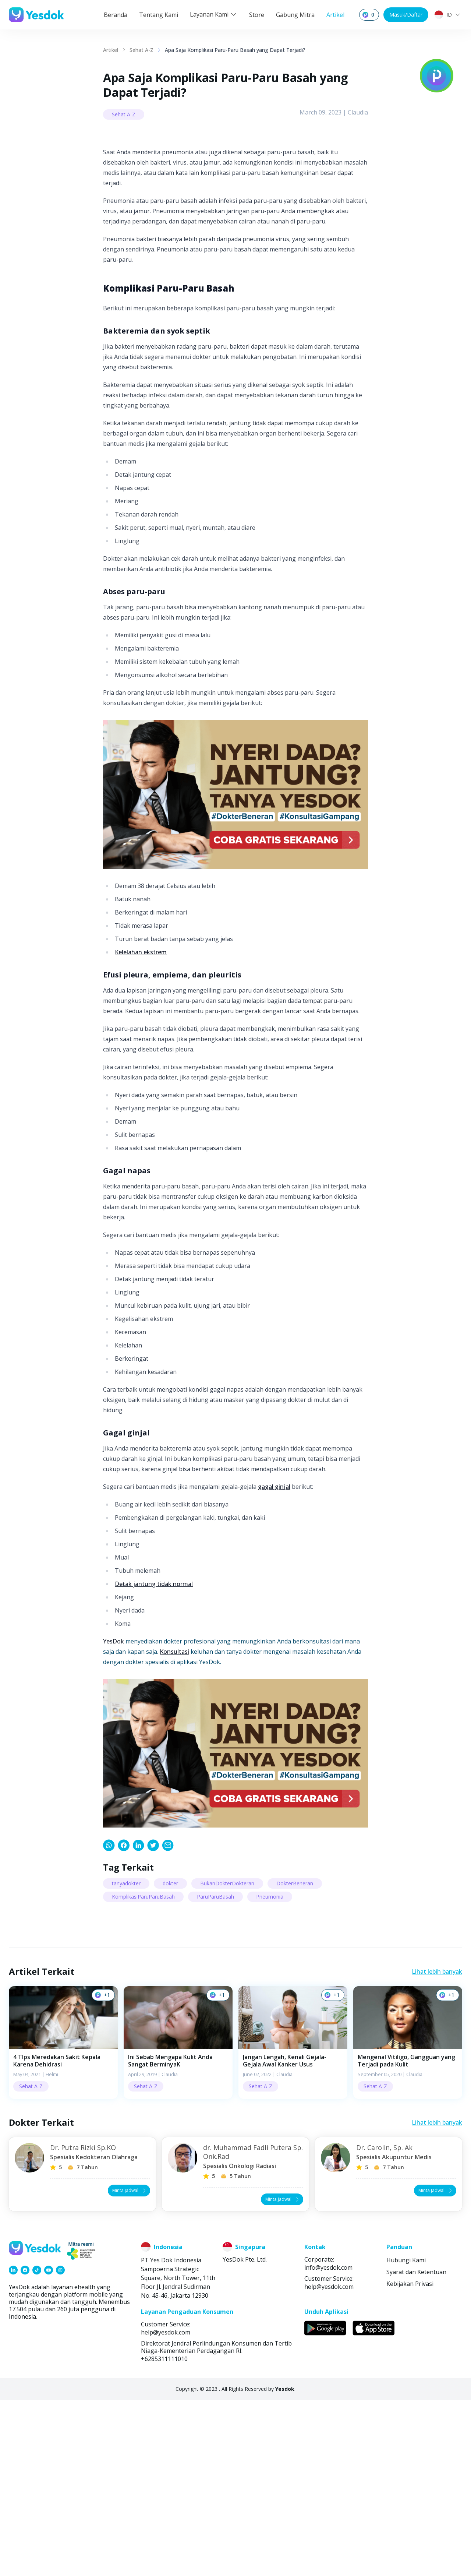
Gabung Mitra (295, 15)
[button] (63, 2219)
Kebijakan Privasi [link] (409, 2460)
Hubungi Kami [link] (406, 2436)
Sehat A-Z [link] (141, 49)
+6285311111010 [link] (164, 2535)
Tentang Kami (158, 15)
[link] (109, 2021)
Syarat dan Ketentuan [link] (416, 2448)
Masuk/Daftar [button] (405, 14)
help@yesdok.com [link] (329, 2463)
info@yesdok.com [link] (328, 2443)
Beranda (115, 15)
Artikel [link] (110, 49)
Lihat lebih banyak (437, 2148)
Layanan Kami (213, 14)
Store (256, 15)
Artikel (335, 15)
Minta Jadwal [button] (129, 2366)
